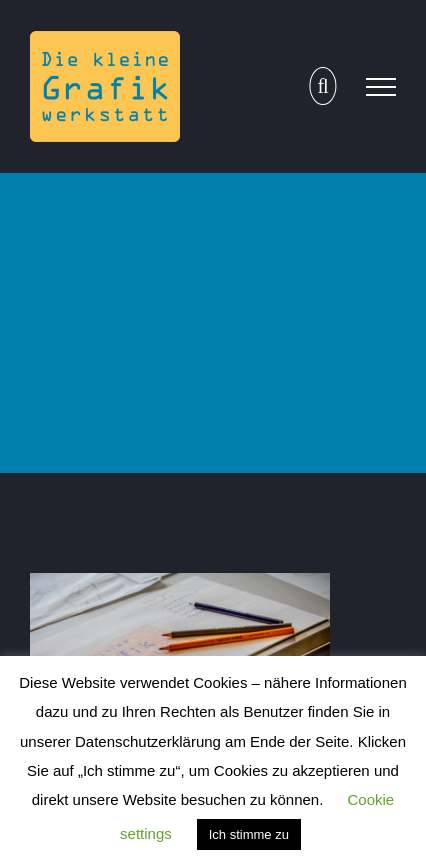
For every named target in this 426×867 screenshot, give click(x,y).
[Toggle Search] (322, 86)
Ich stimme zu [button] (249, 834)
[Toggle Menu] (381, 87)
